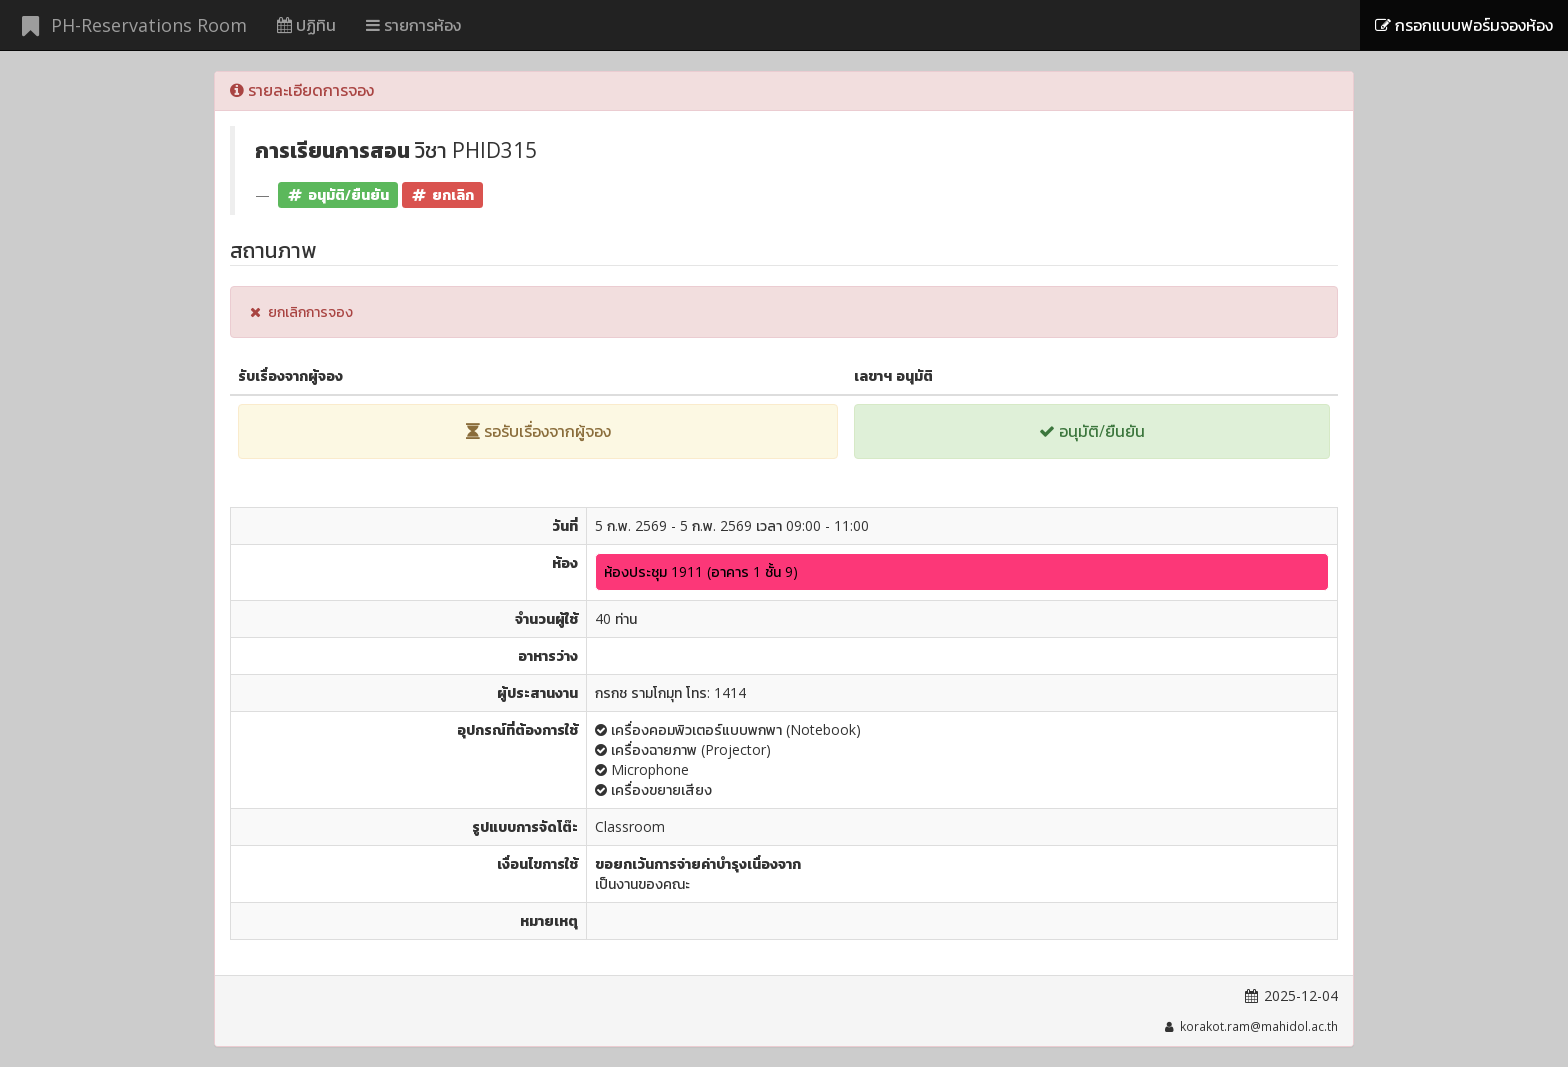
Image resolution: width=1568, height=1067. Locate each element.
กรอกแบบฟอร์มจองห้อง (1464, 25)
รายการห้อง (413, 25)
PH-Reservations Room (131, 25)
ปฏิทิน (306, 25)
